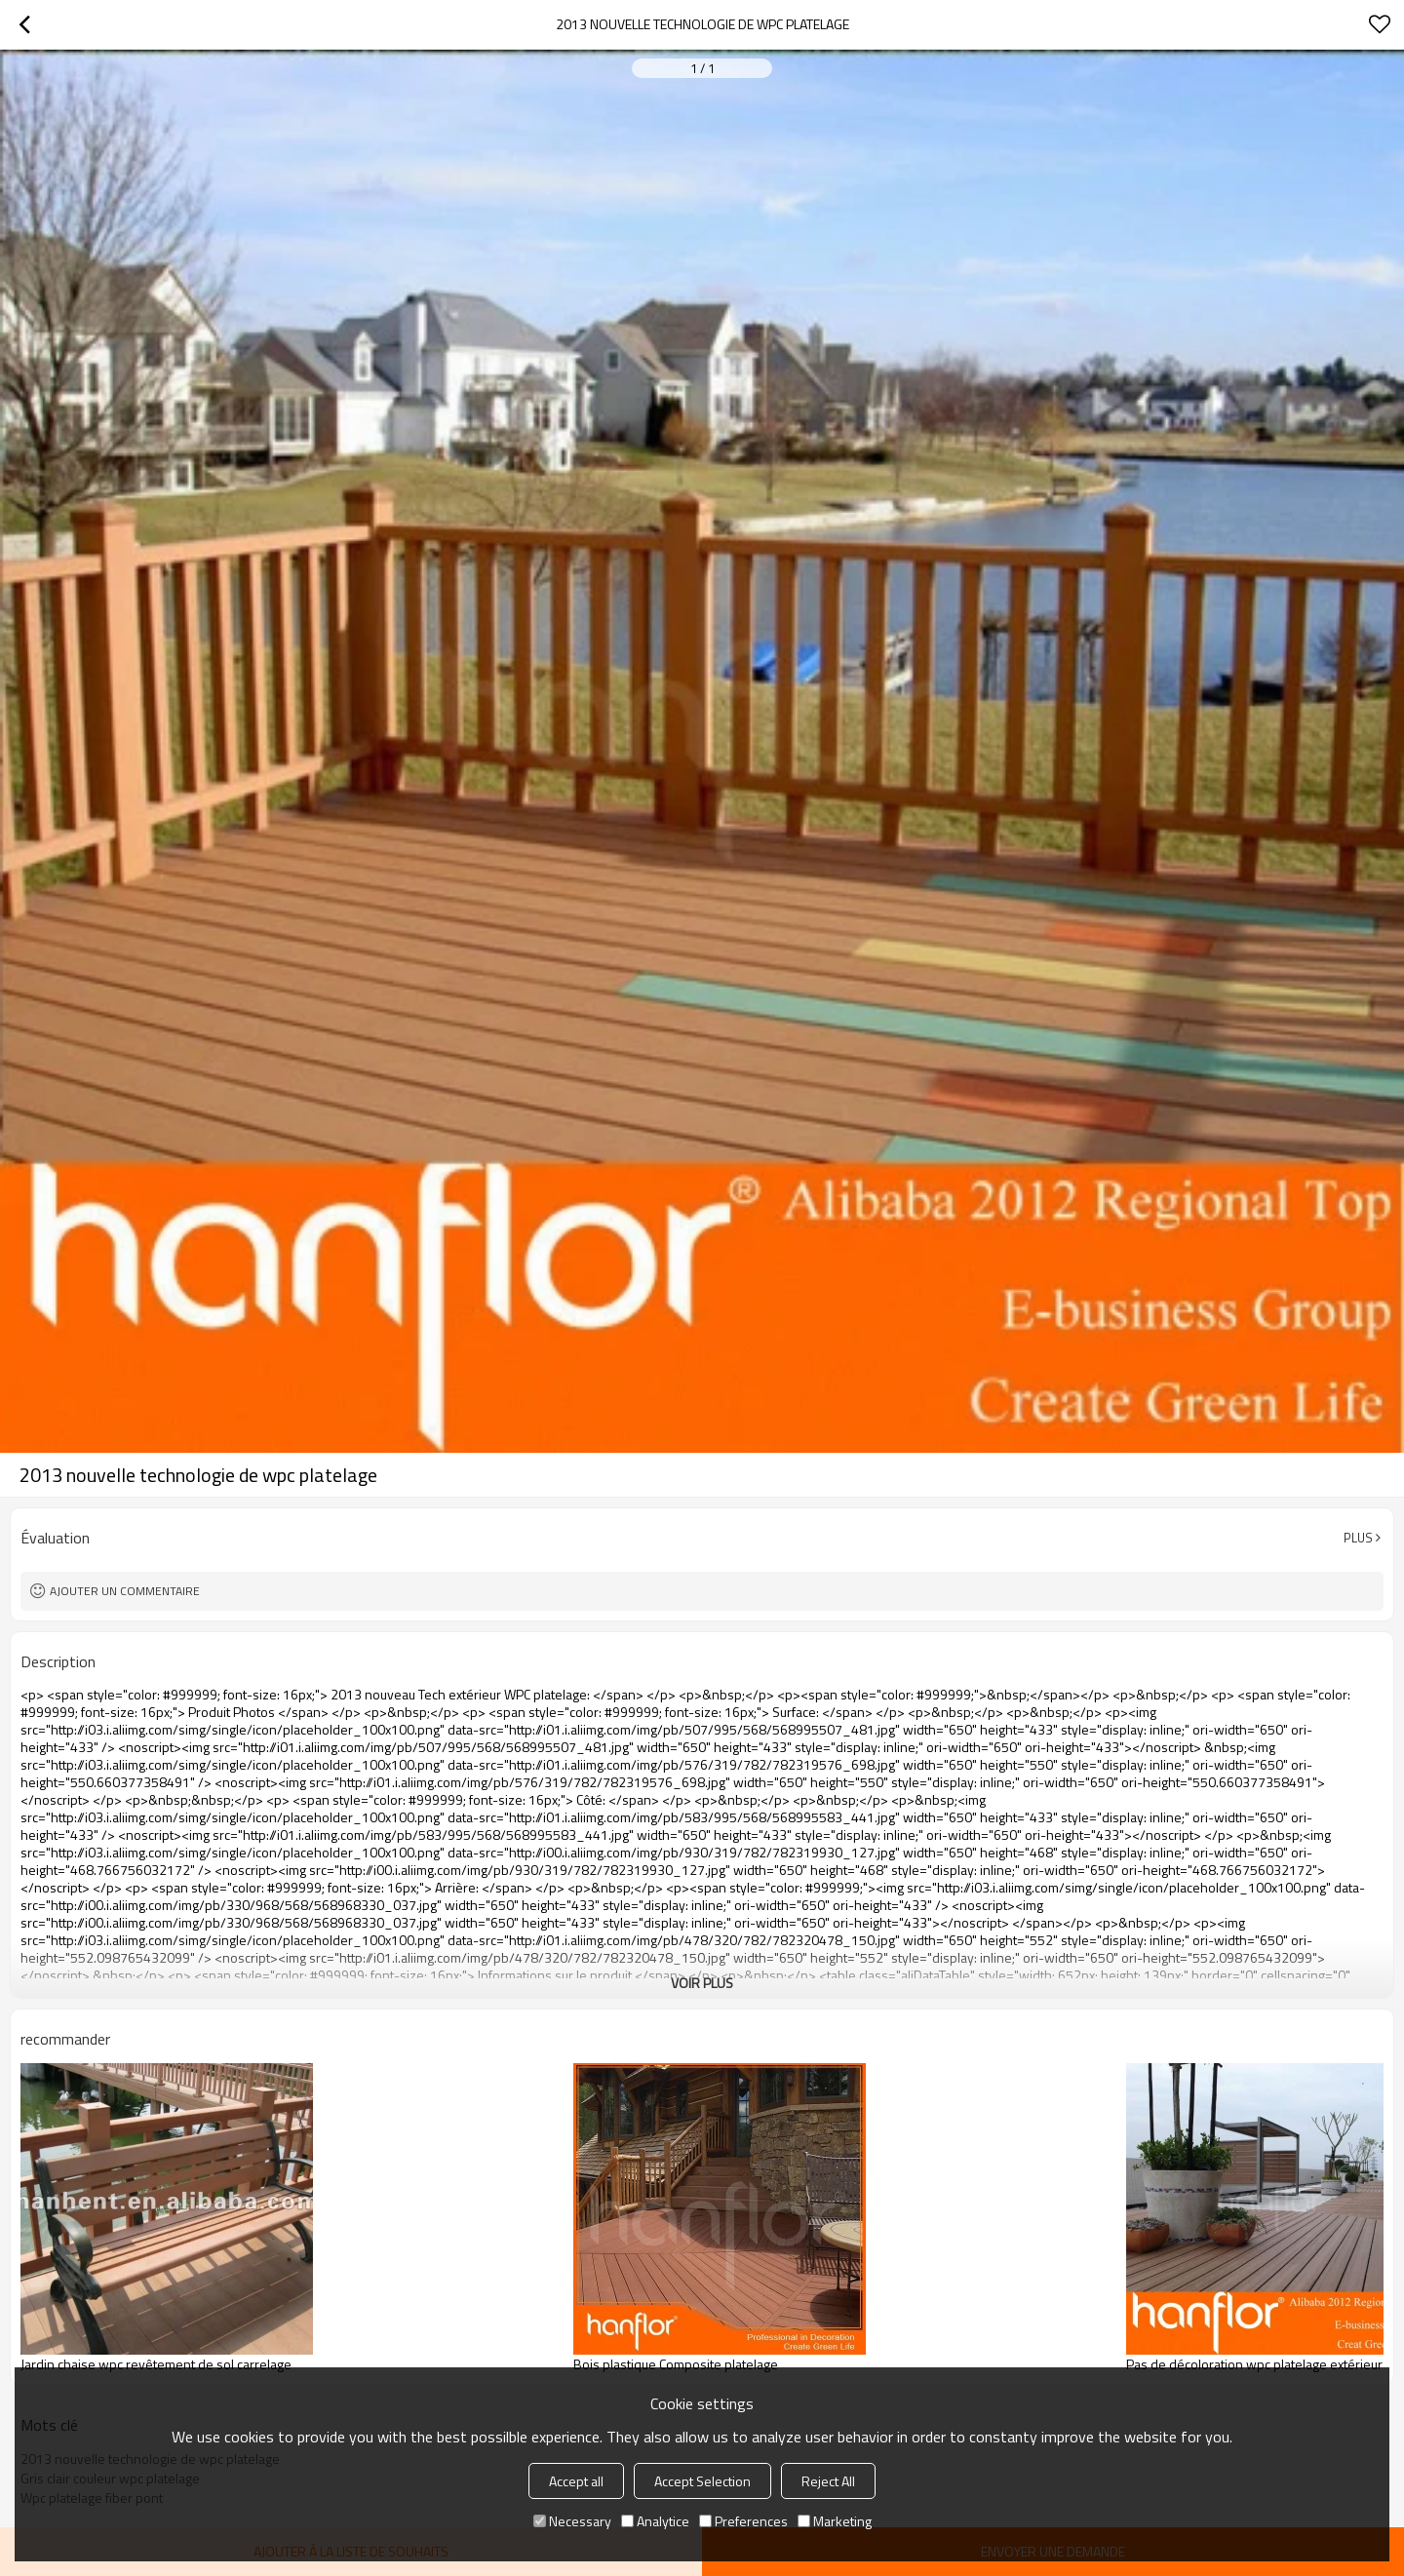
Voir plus (702, 1982)
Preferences (743, 2521)
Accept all (576, 2481)
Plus (1358, 1537)
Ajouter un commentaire (125, 1590)
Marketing (835, 2521)
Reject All (828, 2481)
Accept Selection (702, 2481)
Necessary (572, 2521)
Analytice (655, 2521)
